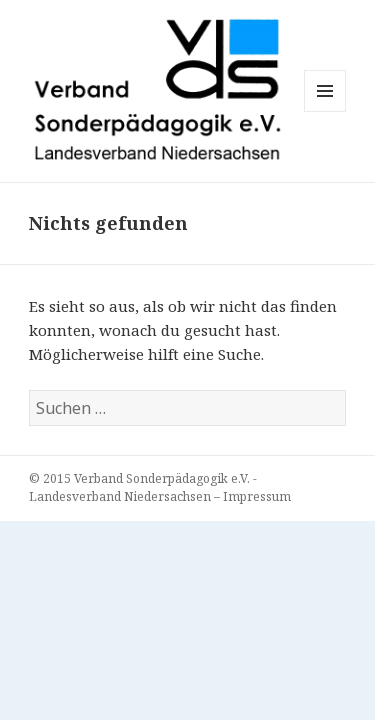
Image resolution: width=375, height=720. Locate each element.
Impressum (257, 496)
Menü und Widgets (325, 111)
